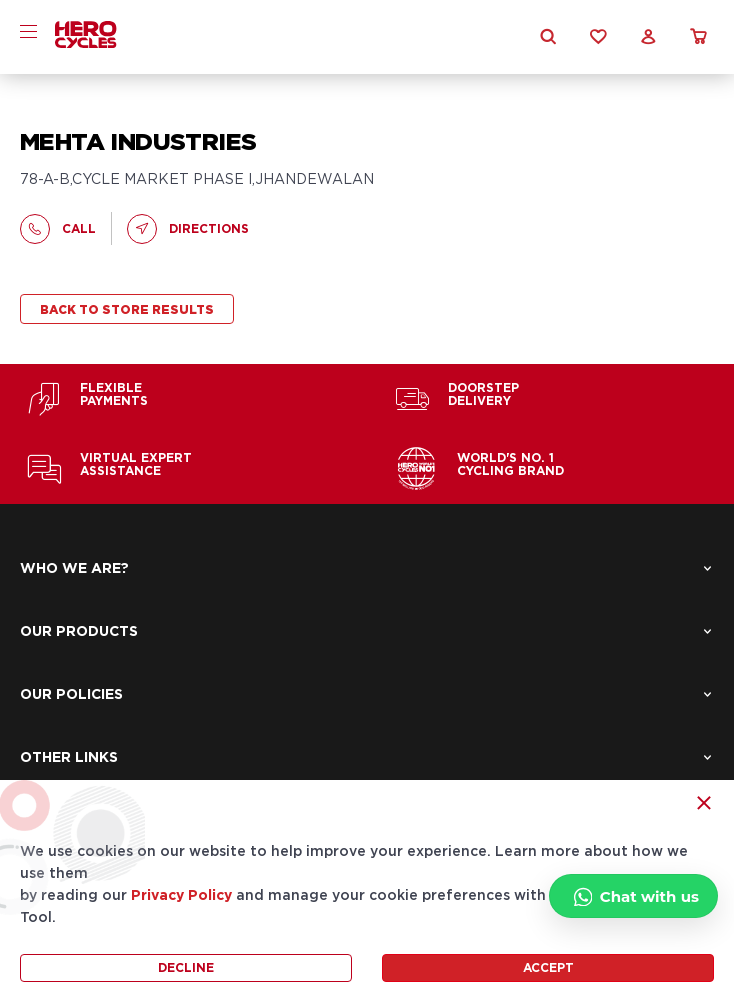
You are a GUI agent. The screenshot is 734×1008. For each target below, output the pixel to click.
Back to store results (127, 310)
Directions (188, 229)
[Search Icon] (548, 37)
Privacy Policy (181, 896)
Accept (548, 968)
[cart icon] (698, 37)
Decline (186, 968)
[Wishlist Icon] (598, 37)
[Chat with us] (633, 896)
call (58, 229)
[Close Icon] (704, 803)
